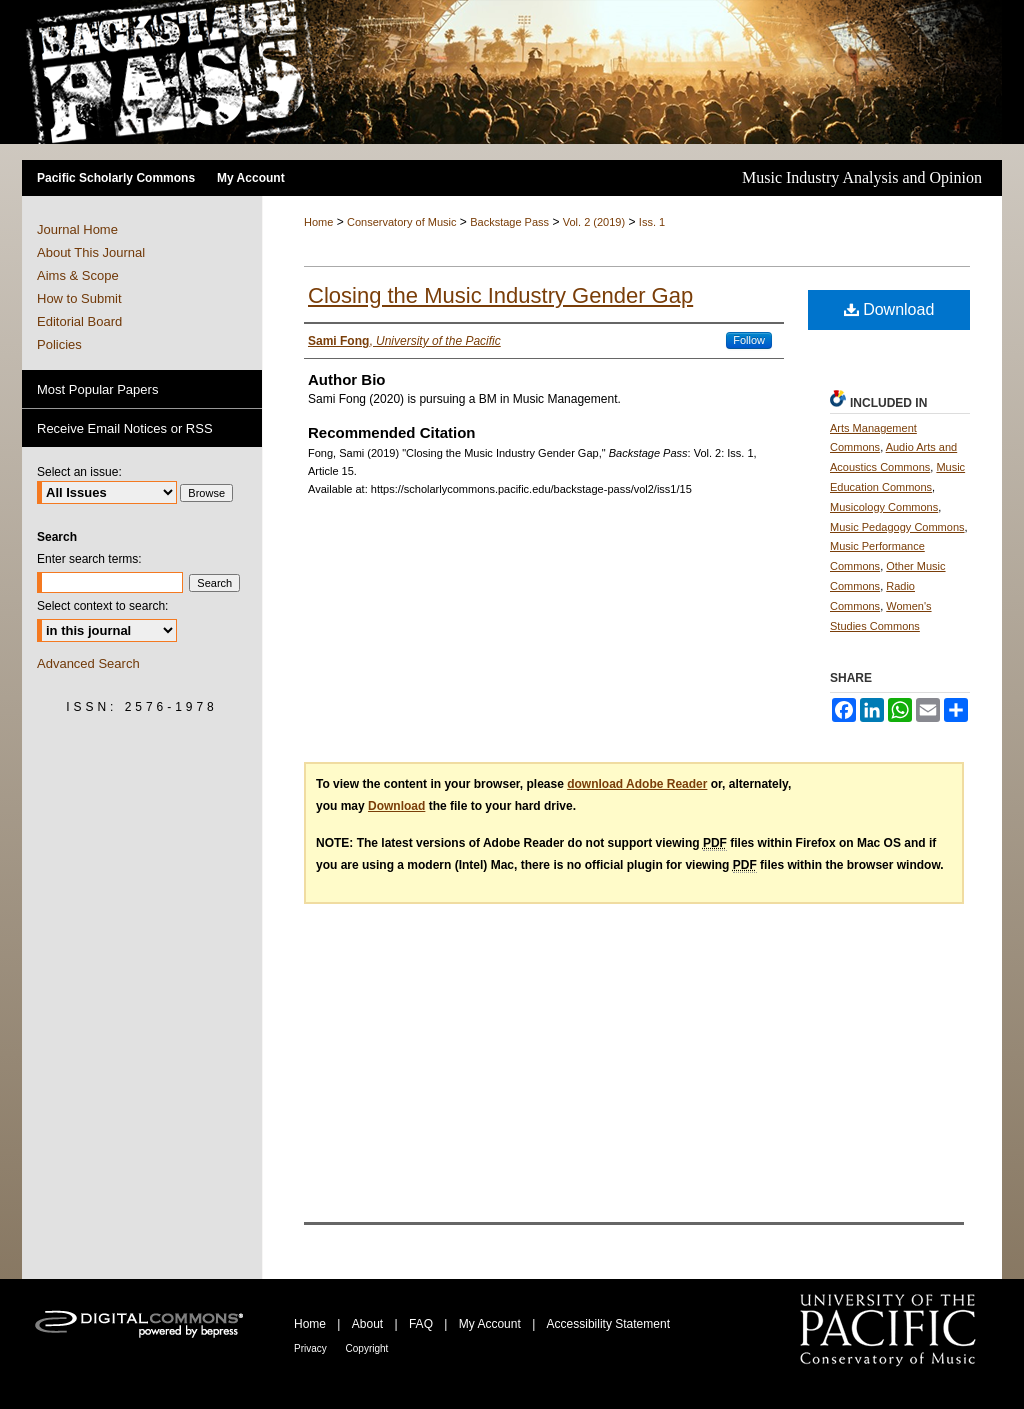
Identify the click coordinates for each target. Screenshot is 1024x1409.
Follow (749, 340)
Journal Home (77, 229)
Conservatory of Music (401, 222)
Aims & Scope (78, 275)
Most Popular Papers (97, 389)
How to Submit (79, 298)
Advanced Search (88, 663)
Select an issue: (79, 472)
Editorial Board (79, 321)
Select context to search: (102, 606)
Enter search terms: (89, 559)
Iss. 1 (652, 222)
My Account (491, 1324)
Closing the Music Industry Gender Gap (500, 295)
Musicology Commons (884, 507)
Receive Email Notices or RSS (125, 428)
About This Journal (91, 252)
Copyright (367, 1348)
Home (318, 222)
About (369, 1324)
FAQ (422, 1324)
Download (889, 309)
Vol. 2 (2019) (594, 222)
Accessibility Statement (608, 1324)
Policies (59, 344)
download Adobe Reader (637, 784)
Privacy (312, 1348)
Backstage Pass (509, 222)
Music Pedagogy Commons (897, 527)
